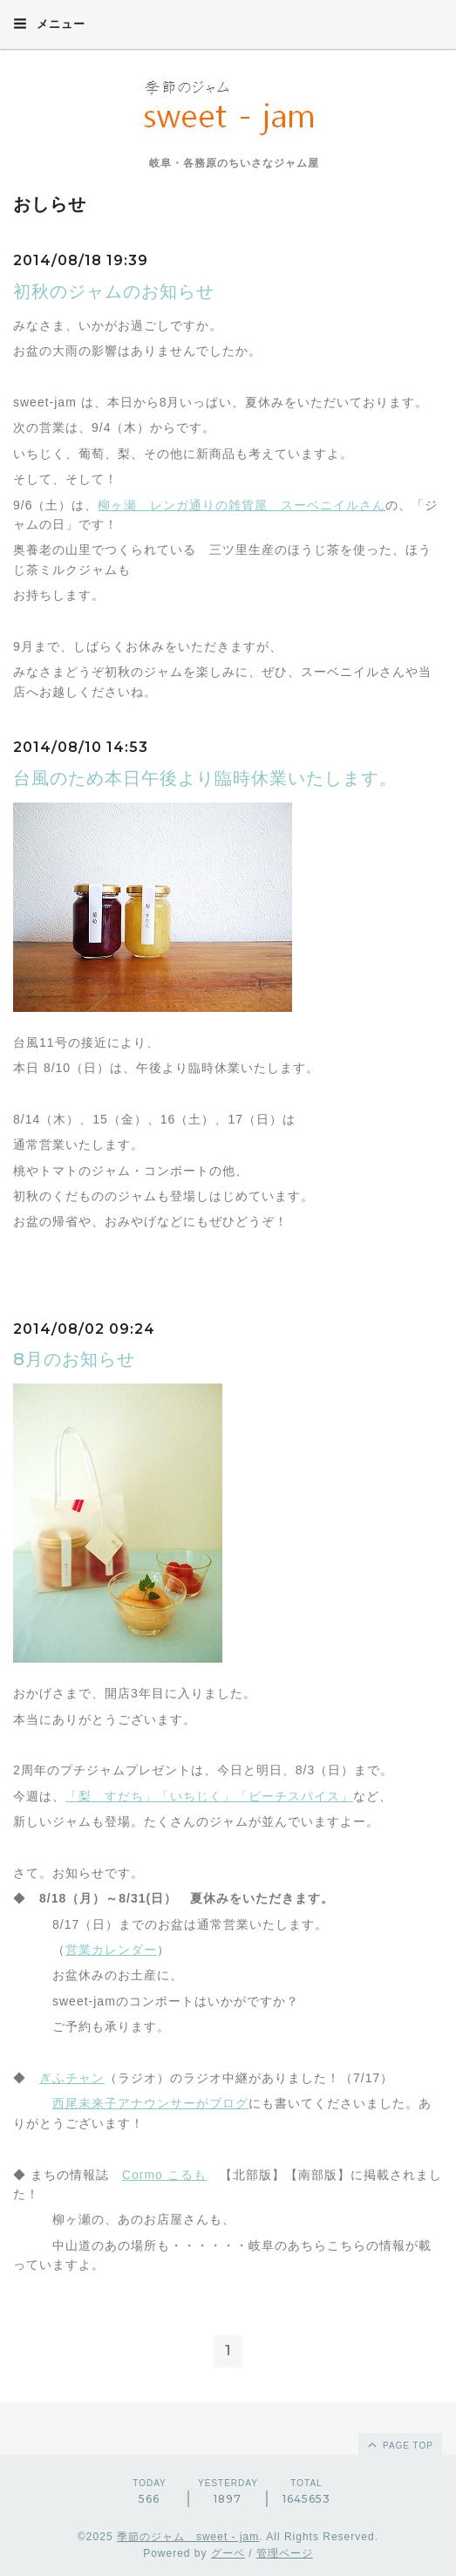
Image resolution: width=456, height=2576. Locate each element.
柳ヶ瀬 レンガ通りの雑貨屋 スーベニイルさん (241, 505)
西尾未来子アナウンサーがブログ (150, 2103)
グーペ (228, 2553)
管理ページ (284, 2553)
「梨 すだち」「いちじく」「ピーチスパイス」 (209, 1796)
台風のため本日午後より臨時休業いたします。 (205, 778)
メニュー (49, 24)
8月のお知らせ (74, 1359)
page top (399, 2444)
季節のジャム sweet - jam (188, 2537)
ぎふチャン (72, 2078)
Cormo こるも (164, 2175)
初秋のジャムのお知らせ (113, 291)
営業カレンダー (111, 1950)
